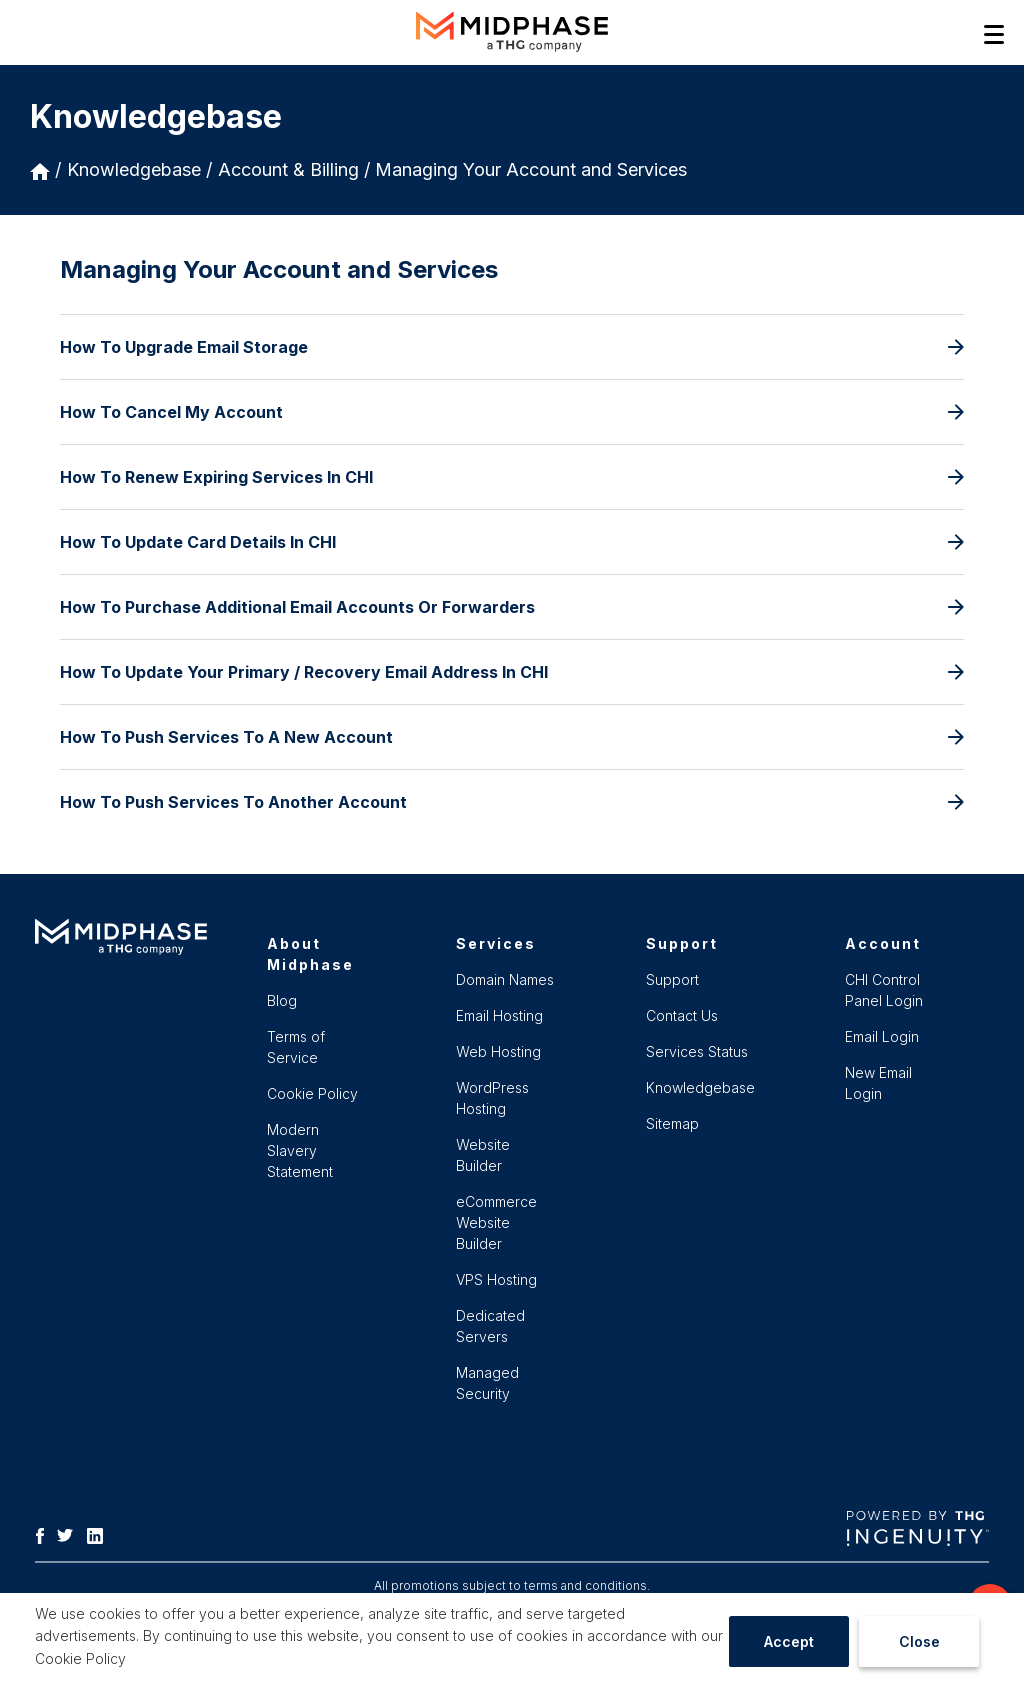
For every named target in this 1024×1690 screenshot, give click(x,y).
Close (919, 1641)
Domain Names (505, 979)
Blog (282, 1000)
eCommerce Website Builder (496, 1222)
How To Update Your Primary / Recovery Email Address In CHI (512, 672)
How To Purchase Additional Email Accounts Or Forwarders (512, 607)
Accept (789, 1641)
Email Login (882, 1036)
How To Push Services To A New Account (512, 737)
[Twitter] (70, 1534)
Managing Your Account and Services (531, 169)
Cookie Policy (80, 1658)
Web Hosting (498, 1051)
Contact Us (682, 1015)
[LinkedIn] (100, 1534)
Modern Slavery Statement (300, 1150)
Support (672, 979)
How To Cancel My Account (512, 412)
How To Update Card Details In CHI (512, 542)
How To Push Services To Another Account (512, 802)
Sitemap (672, 1123)
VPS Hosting (496, 1279)
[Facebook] (45, 1534)
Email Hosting (499, 1015)
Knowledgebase (134, 169)
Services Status (697, 1051)
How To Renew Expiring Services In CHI (512, 477)
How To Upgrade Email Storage (512, 347)
